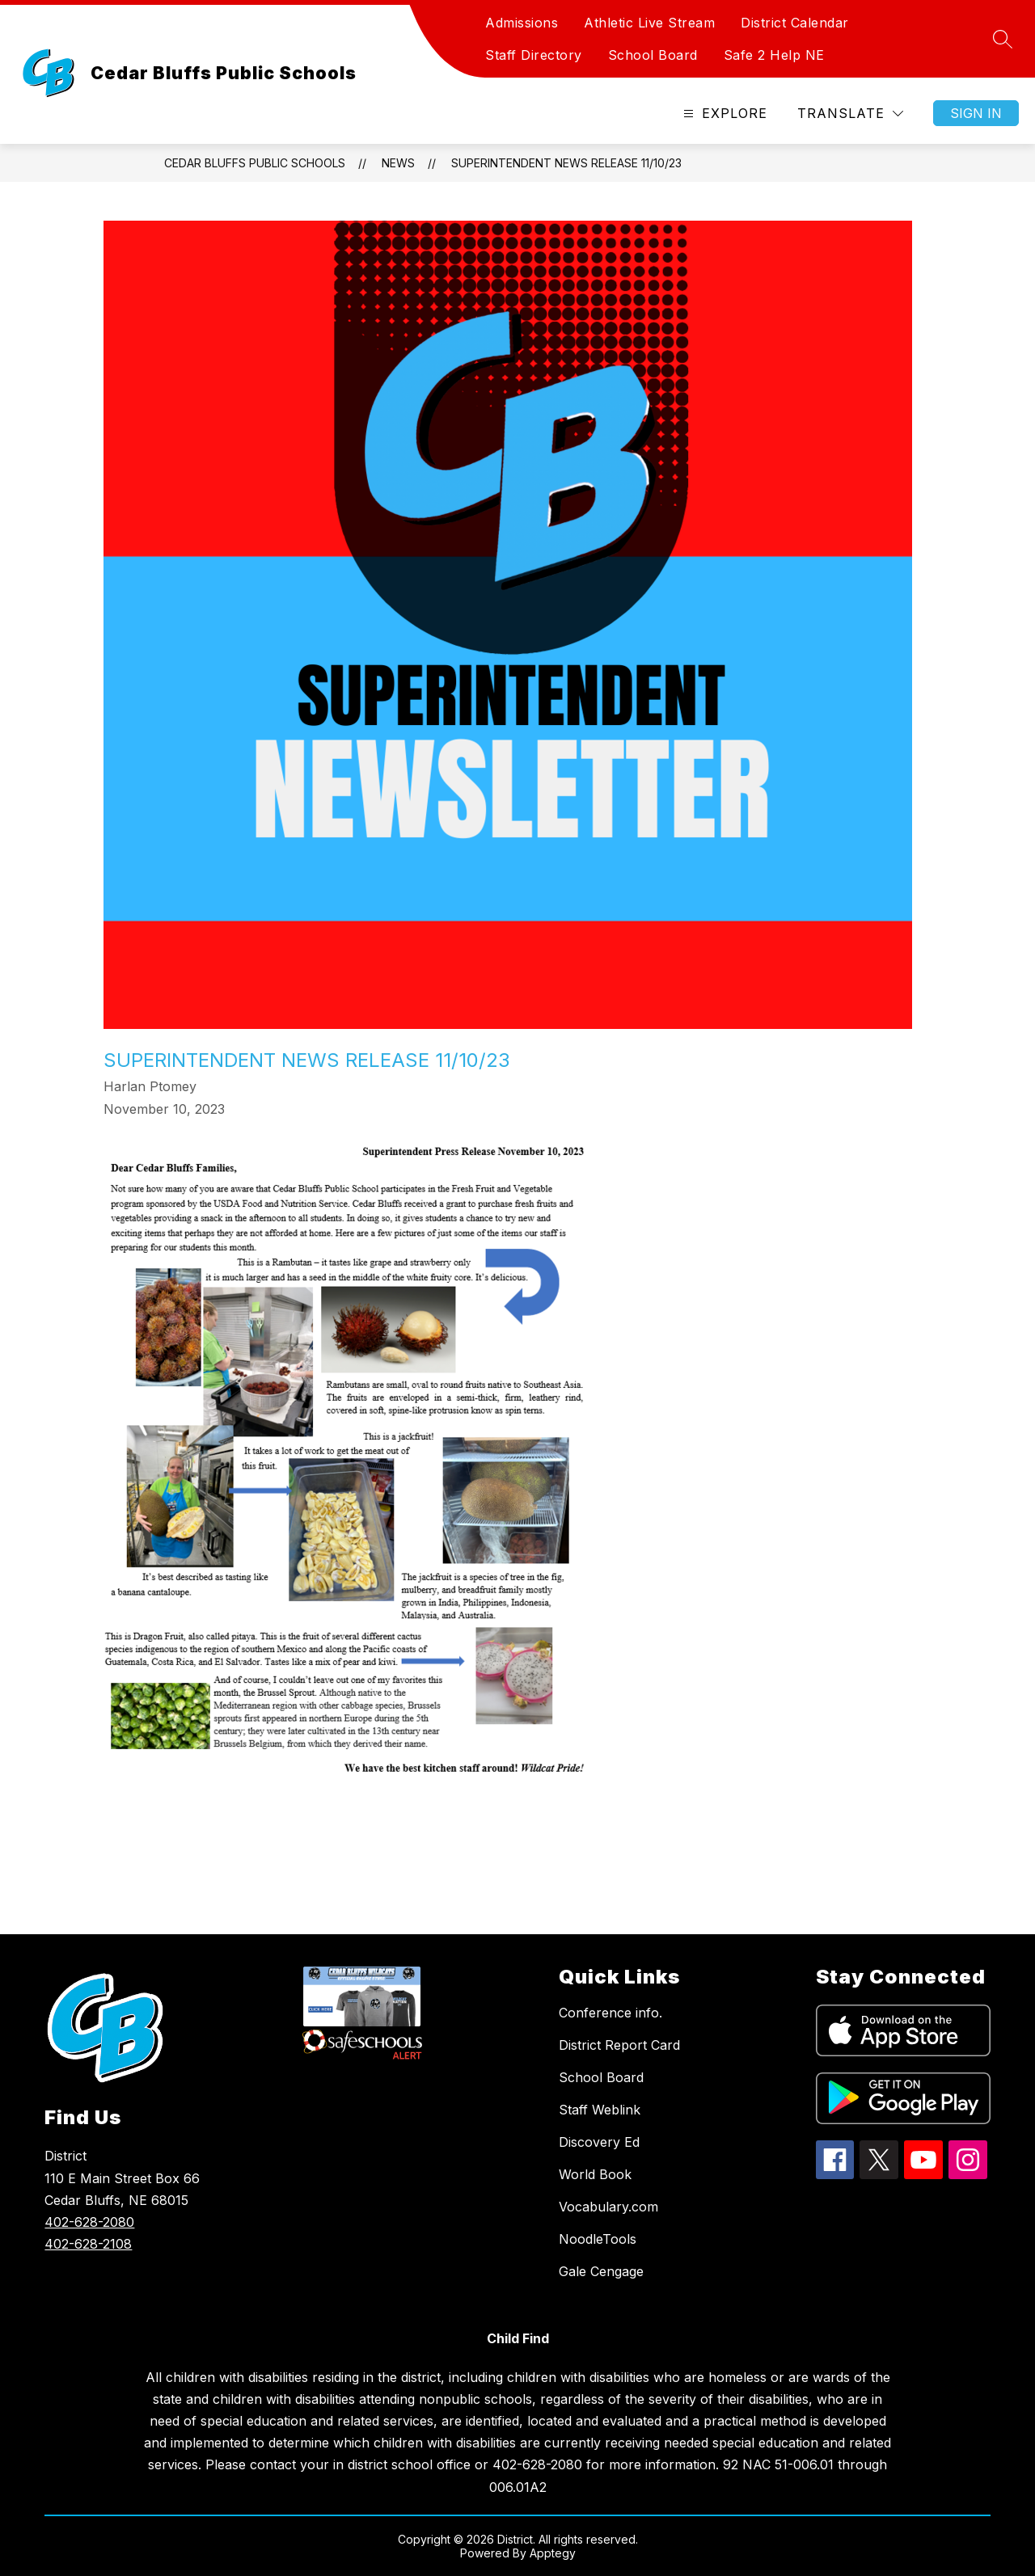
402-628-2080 (89, 2222)
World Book (595, 2174)
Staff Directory (533, 55)
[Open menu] (723, 113)
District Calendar (795, 23)
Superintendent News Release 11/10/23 (566, 163)
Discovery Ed (599, 2142)
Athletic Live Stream (649, 23)
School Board (653, 55)
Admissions (521, 23)
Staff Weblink (599, 2110)
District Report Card (619, 2045)
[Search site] (1002, 38)
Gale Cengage (601, 2271)
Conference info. (610, 2013)
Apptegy (553, 2553)
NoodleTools (597, 2239)
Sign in (976, 113)
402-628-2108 (88, 2244)
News (398, 163)
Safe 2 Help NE (774, 55)
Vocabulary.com (608, 2207)
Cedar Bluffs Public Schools (254, 163)
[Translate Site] (850, 113)
